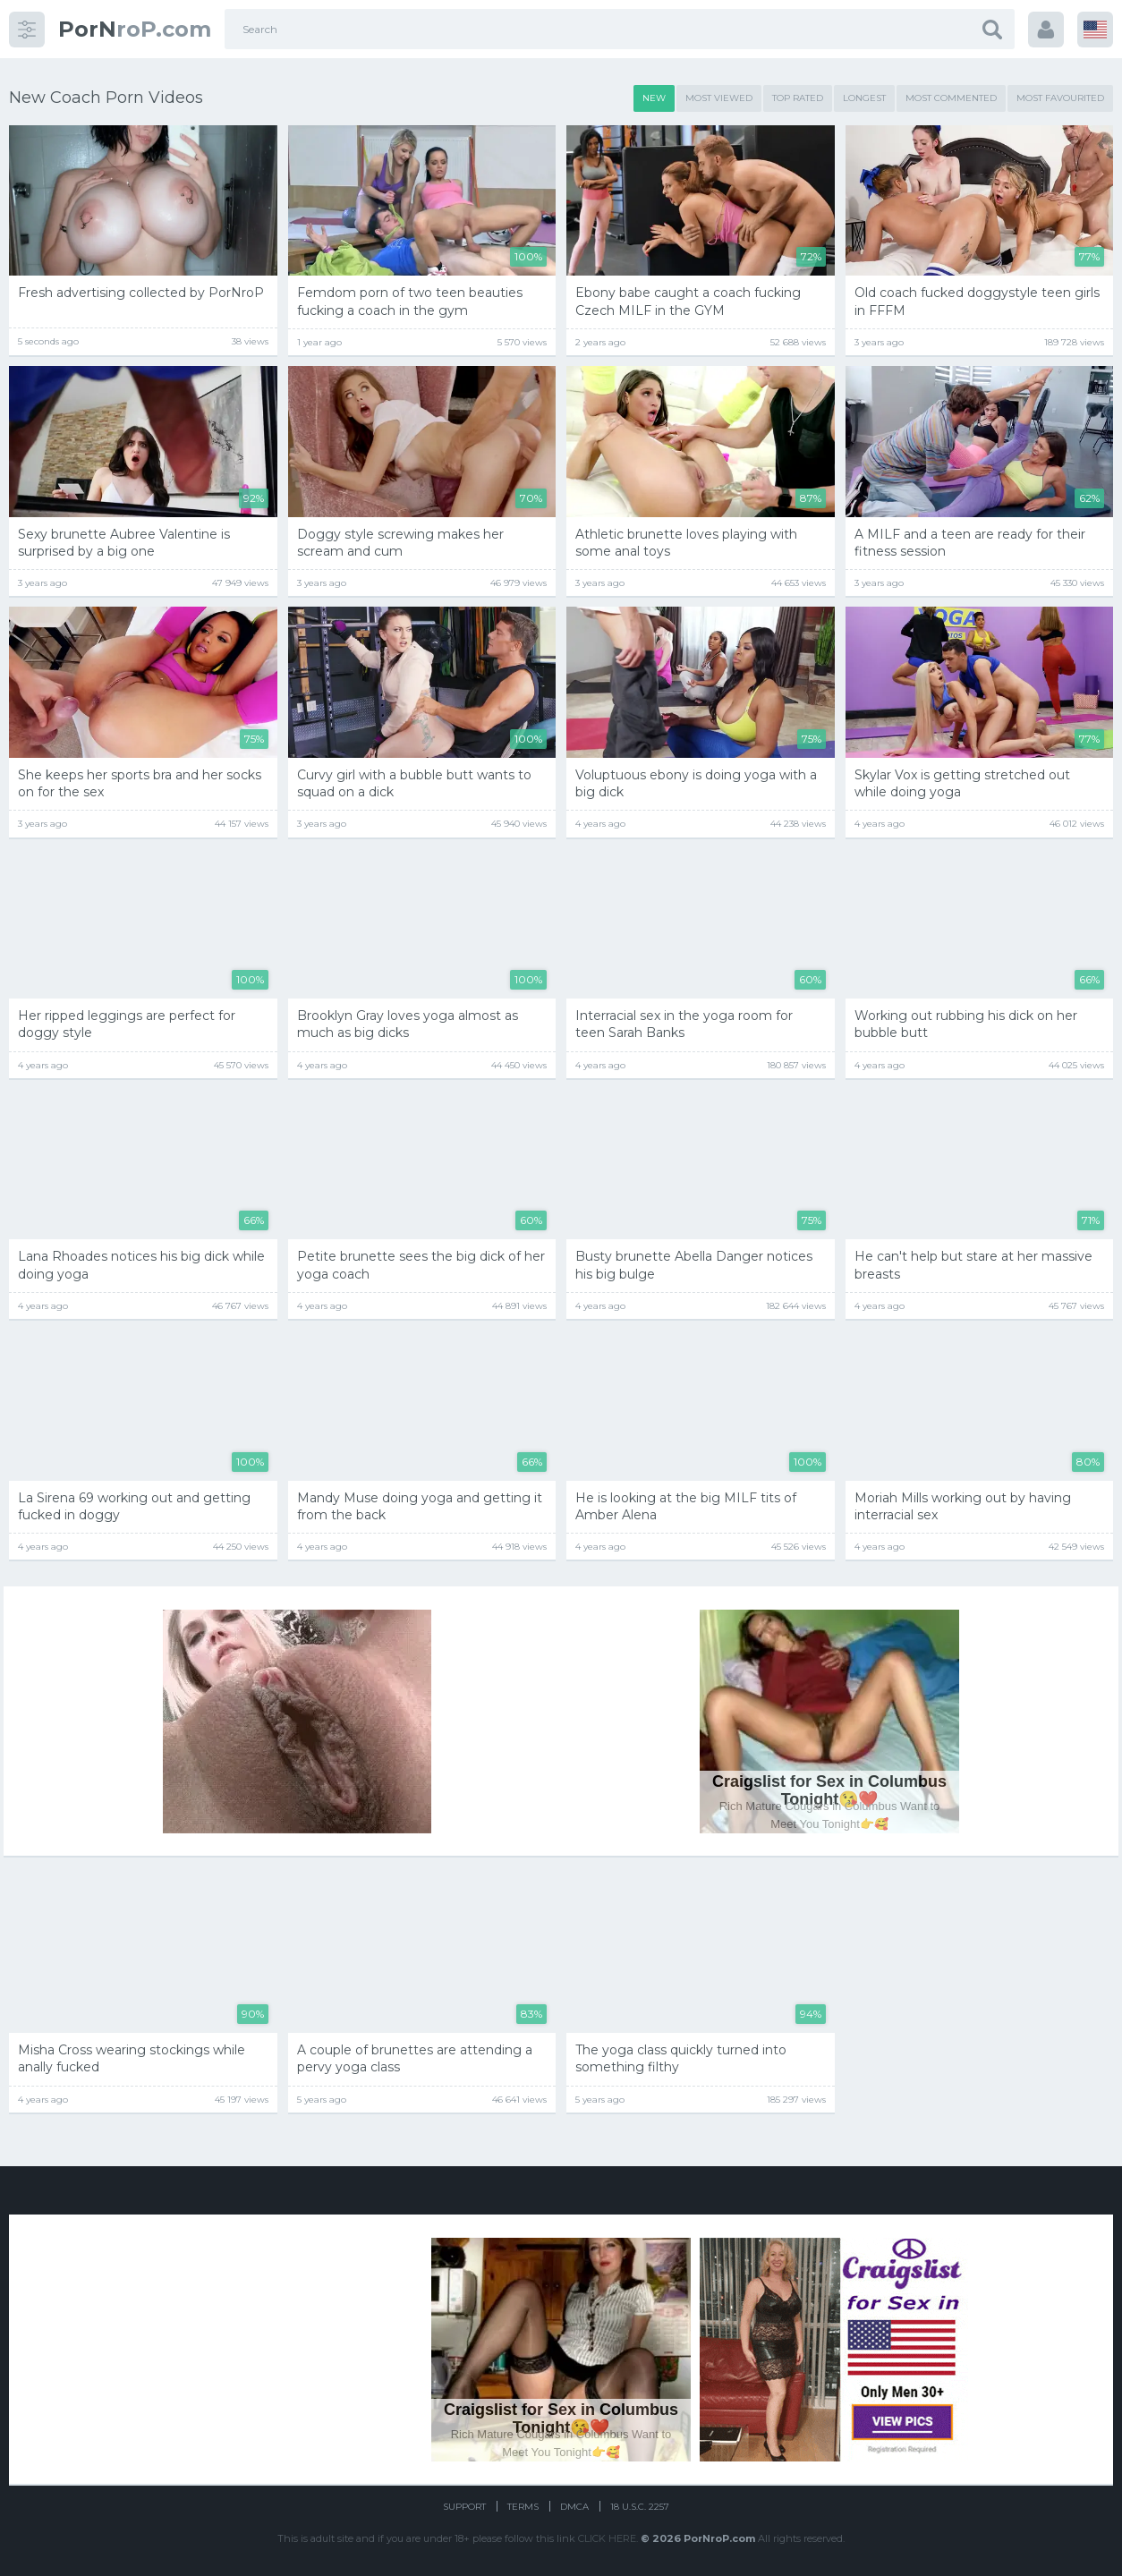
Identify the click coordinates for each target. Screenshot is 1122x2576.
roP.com (134, 29)
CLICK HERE (607, 2538)
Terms (523, 2506)
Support (464, 2506)
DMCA (574, 2506)
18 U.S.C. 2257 (639, 2506)
